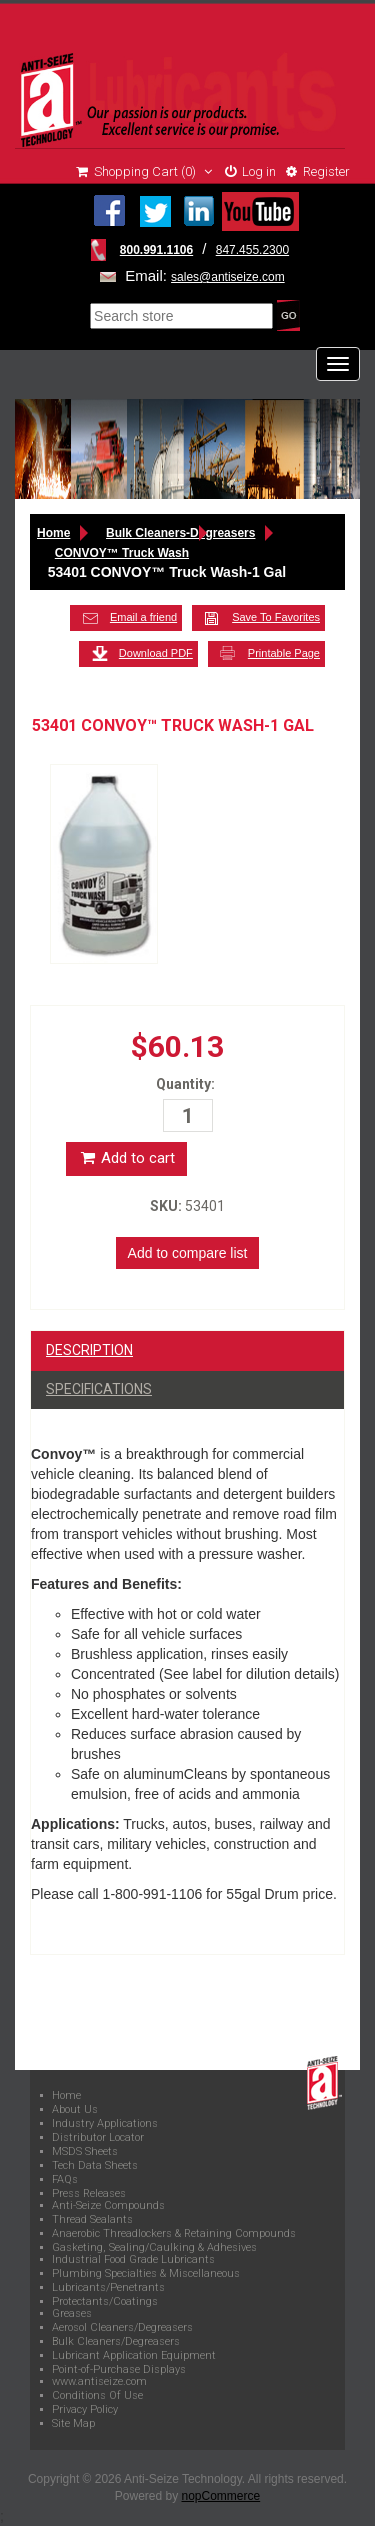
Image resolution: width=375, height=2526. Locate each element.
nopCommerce (221, 2496)
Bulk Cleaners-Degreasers (180, 533)
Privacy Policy (85, 2410)
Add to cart (126, 1158)
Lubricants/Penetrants (108, 2288)
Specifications (99, 1389)
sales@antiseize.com (228, 277)
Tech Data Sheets (95, 2166)
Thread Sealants (92, 2220)
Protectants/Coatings (105, 2302)
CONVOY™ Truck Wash (122, 553)
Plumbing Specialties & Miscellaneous (146, 2274)
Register (318, 171)
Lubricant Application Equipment (134, 2356)
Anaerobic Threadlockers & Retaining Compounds (174, 2234)
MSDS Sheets (85, 2152)
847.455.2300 (252, 250)
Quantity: (185, 1084)
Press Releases (89, 2194)
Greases (72, 2314)
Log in (250, 171)
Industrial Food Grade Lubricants (133, 2260)
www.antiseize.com (99, 2382)
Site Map (73, 2424)
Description (89, 1350)
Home (53, 533)
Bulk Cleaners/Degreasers (116, 2342)
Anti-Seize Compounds (108, 2206)
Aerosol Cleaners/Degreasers (122, 2328)
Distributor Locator (98, 2138)
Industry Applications (105, 2124)
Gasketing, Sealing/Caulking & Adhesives (154, 2248)
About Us (75, 2110)
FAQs (65, 2180)
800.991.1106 (156, 250)
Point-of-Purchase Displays (119, 2370)
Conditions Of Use (97, 2396)
